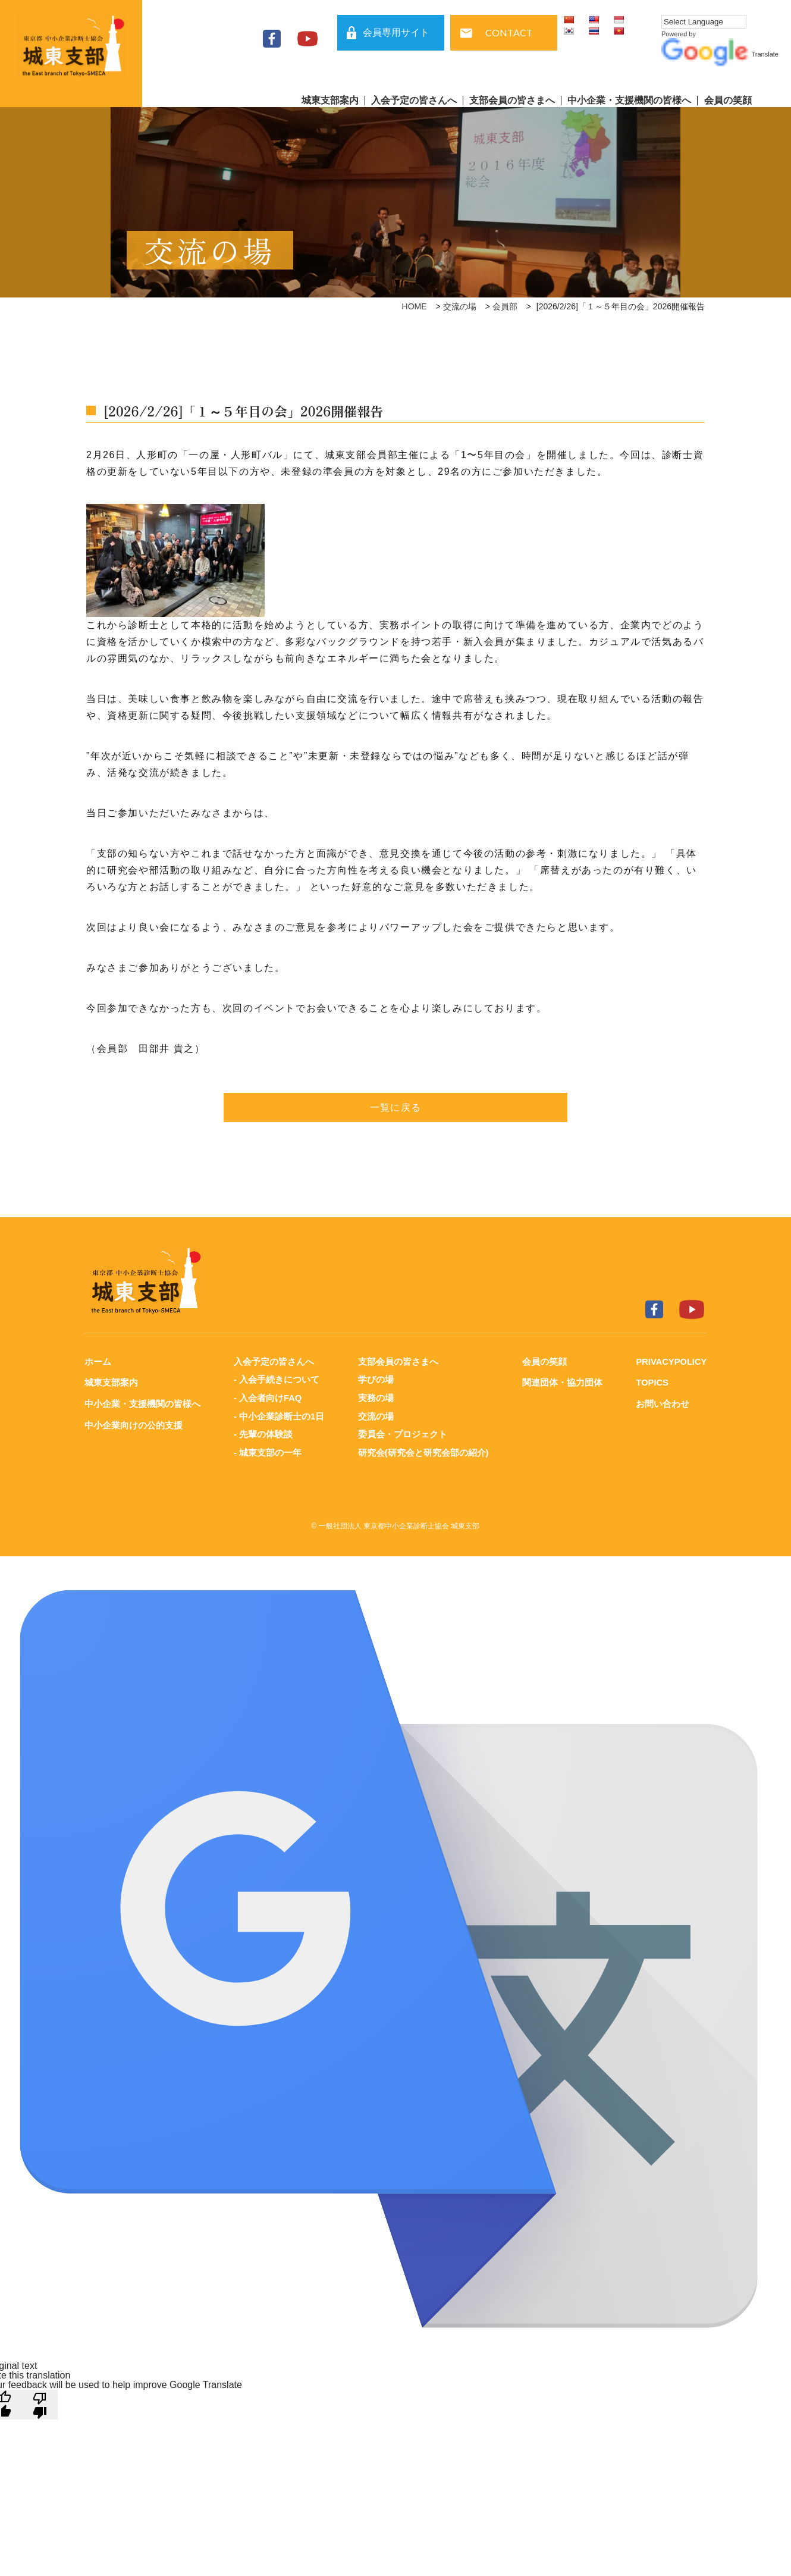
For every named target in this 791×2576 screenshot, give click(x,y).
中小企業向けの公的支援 (133, 1424)
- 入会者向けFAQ (267, 1397)
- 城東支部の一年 (267, 1451)
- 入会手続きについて (276, 1379)
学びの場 (375, 1379)
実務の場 (375, 1397)
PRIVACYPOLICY (671, 1361)
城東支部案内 (330, 100)
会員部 (504, 306)
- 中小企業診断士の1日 (278, 1415)
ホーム (97, 1361)
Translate (720, 54)
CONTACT (509, 32)
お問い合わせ (661, 1403)
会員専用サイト (396, 32)
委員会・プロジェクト (402, 1433)
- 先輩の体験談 (262, 1433)
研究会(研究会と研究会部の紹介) (422, 1451)
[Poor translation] (40, 2402)
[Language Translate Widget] (703, 22)
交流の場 (459, 306)
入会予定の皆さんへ (414, 100)
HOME (414, 306)
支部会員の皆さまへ (512, 100)
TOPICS (651, 1382)
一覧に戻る (395, 1107)
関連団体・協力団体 (561, 1382)
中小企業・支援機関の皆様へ (629, 100)
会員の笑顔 (728, 100)
